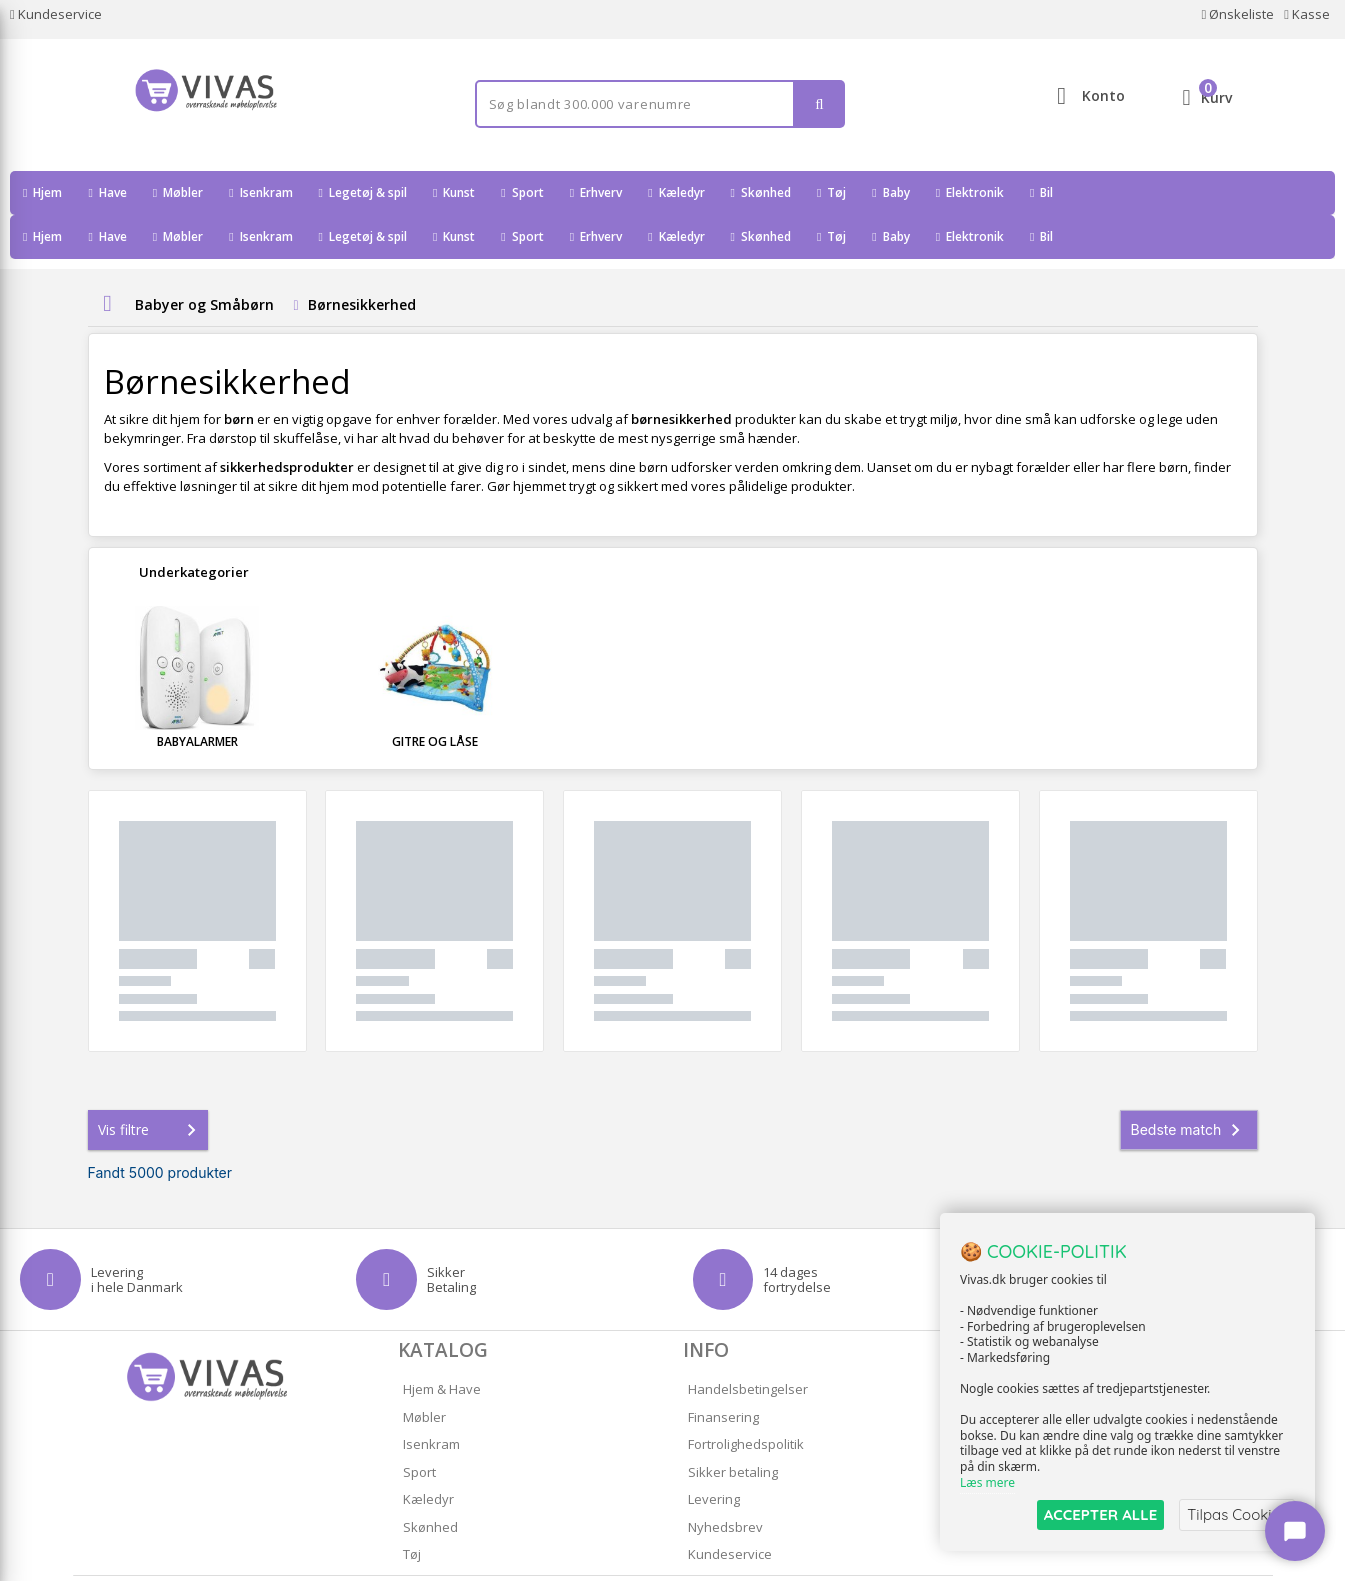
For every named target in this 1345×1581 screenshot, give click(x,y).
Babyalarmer (197, 697)
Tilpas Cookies (1237, 1514)
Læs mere (987, 1482)
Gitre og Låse (435, 697)
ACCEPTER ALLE (1100, 1514)
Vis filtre (151, 1086)
